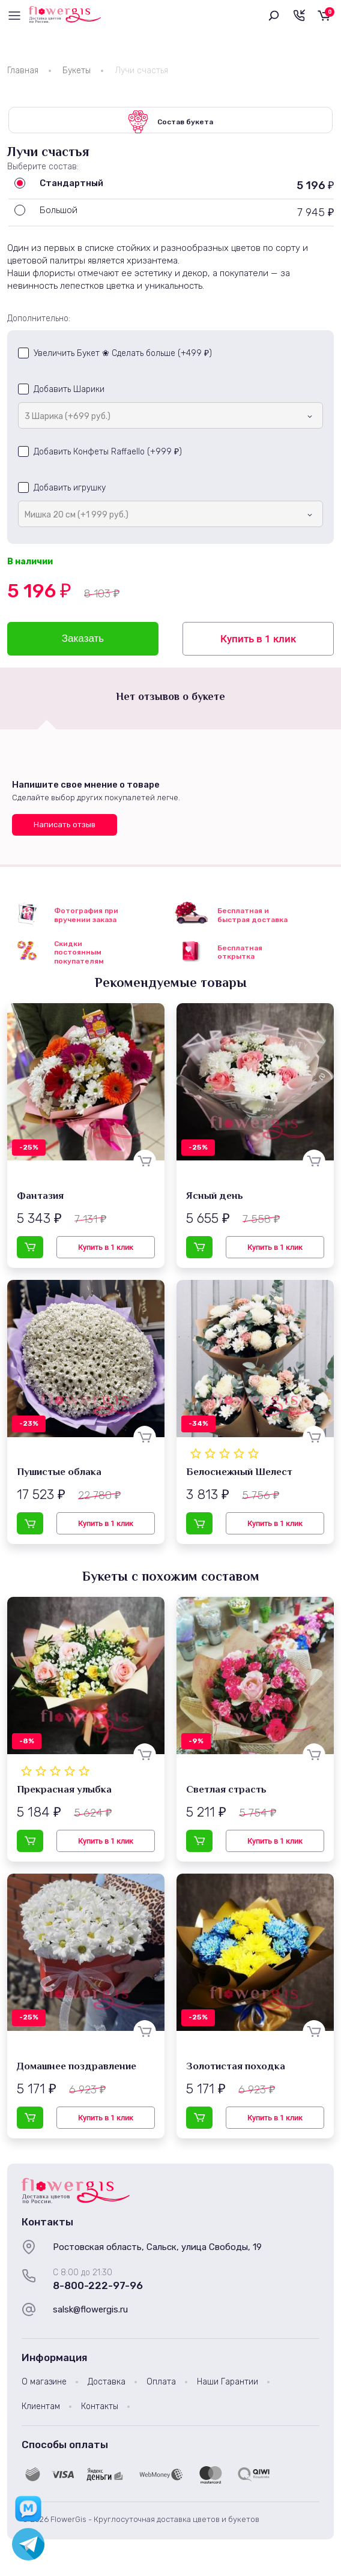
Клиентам (41, 2409)
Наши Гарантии (227, 2385)
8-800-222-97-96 (98, 2289)
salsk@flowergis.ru (90, 2313)
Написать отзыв (64, 828)
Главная (22, 70)
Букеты (76, 70)
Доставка (106, 2385)
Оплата (161, 2385)
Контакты (99, 2409)
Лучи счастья (141, 70)
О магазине (44, 2385)
